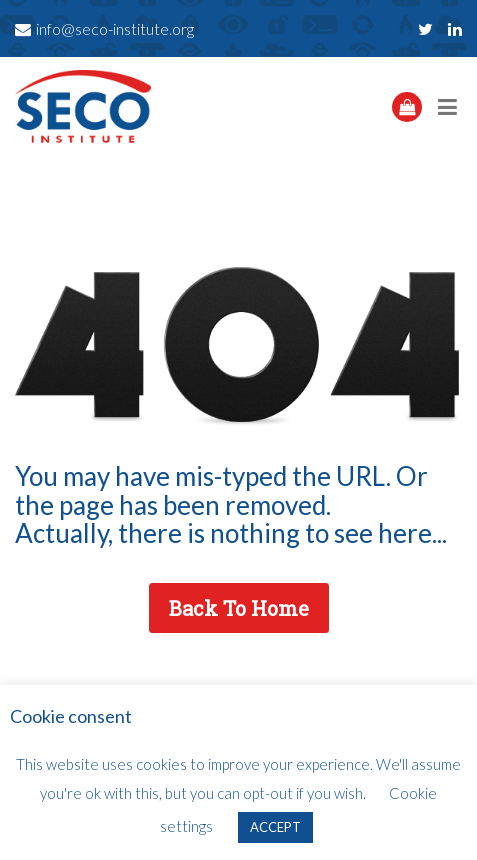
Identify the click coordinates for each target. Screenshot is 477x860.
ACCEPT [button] (275, 827)
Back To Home (239, 608)
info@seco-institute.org (115, 28)
